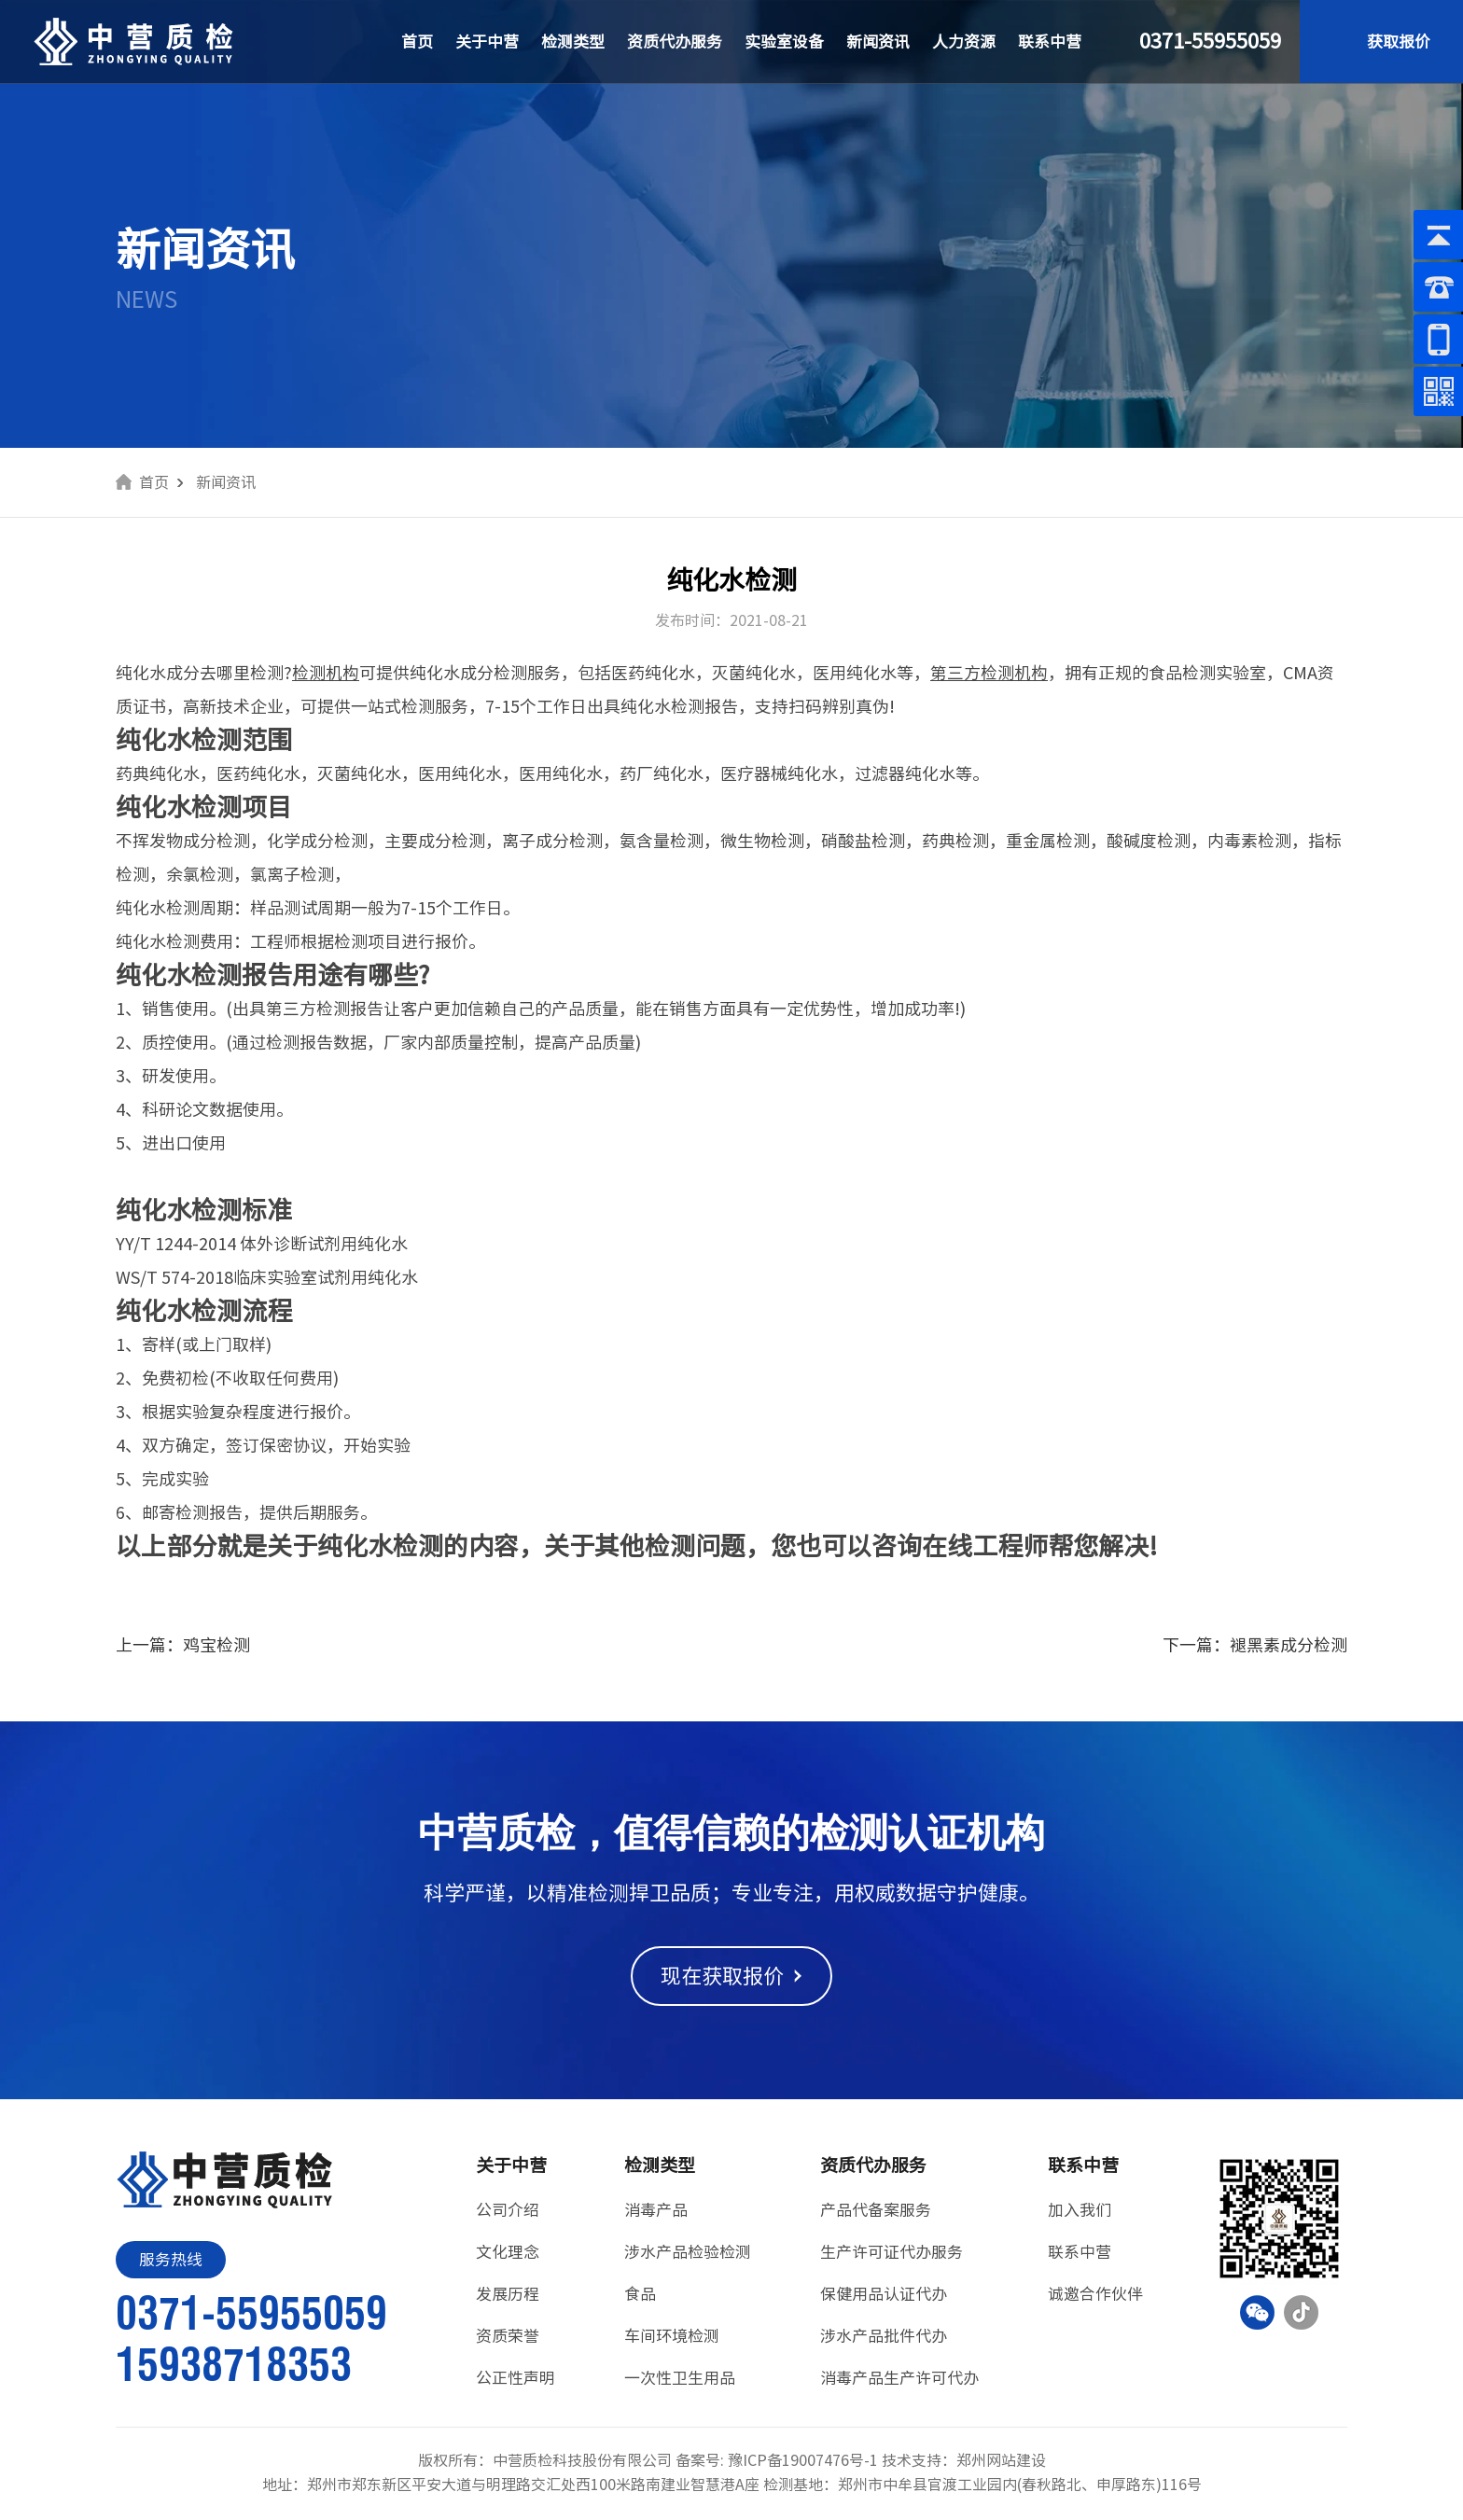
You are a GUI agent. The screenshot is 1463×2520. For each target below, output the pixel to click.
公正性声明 (515, 2378)
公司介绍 (507, 2210)
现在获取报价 (722, 1976)
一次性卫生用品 (679, 2378)
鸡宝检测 (216, 1644)
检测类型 (573, 41)
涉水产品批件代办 (883, 2336)
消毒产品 (656, 2210)
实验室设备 (784, 41)
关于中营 (487, 41)
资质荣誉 (507, 2336)
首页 (417, 41)
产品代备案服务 (875, 2210)
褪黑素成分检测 (1288, 1644)
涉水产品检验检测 (687, 2252)
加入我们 (1079, 2210)
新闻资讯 (878, 41)
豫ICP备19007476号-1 (803, 2460)
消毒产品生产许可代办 (899, 2378)
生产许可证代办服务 (891, 2252)
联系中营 (1049, 41)
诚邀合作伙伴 (1095, 2294)
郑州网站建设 (1001, 2460)
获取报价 (1398, 41)
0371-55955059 (1210, 41)
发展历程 (507, 2294)
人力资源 (964, 41)
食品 (640, 2294)
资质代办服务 (674, 41)
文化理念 (507, 2252)
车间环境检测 (671, 2336)
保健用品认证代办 (883, 2294)
